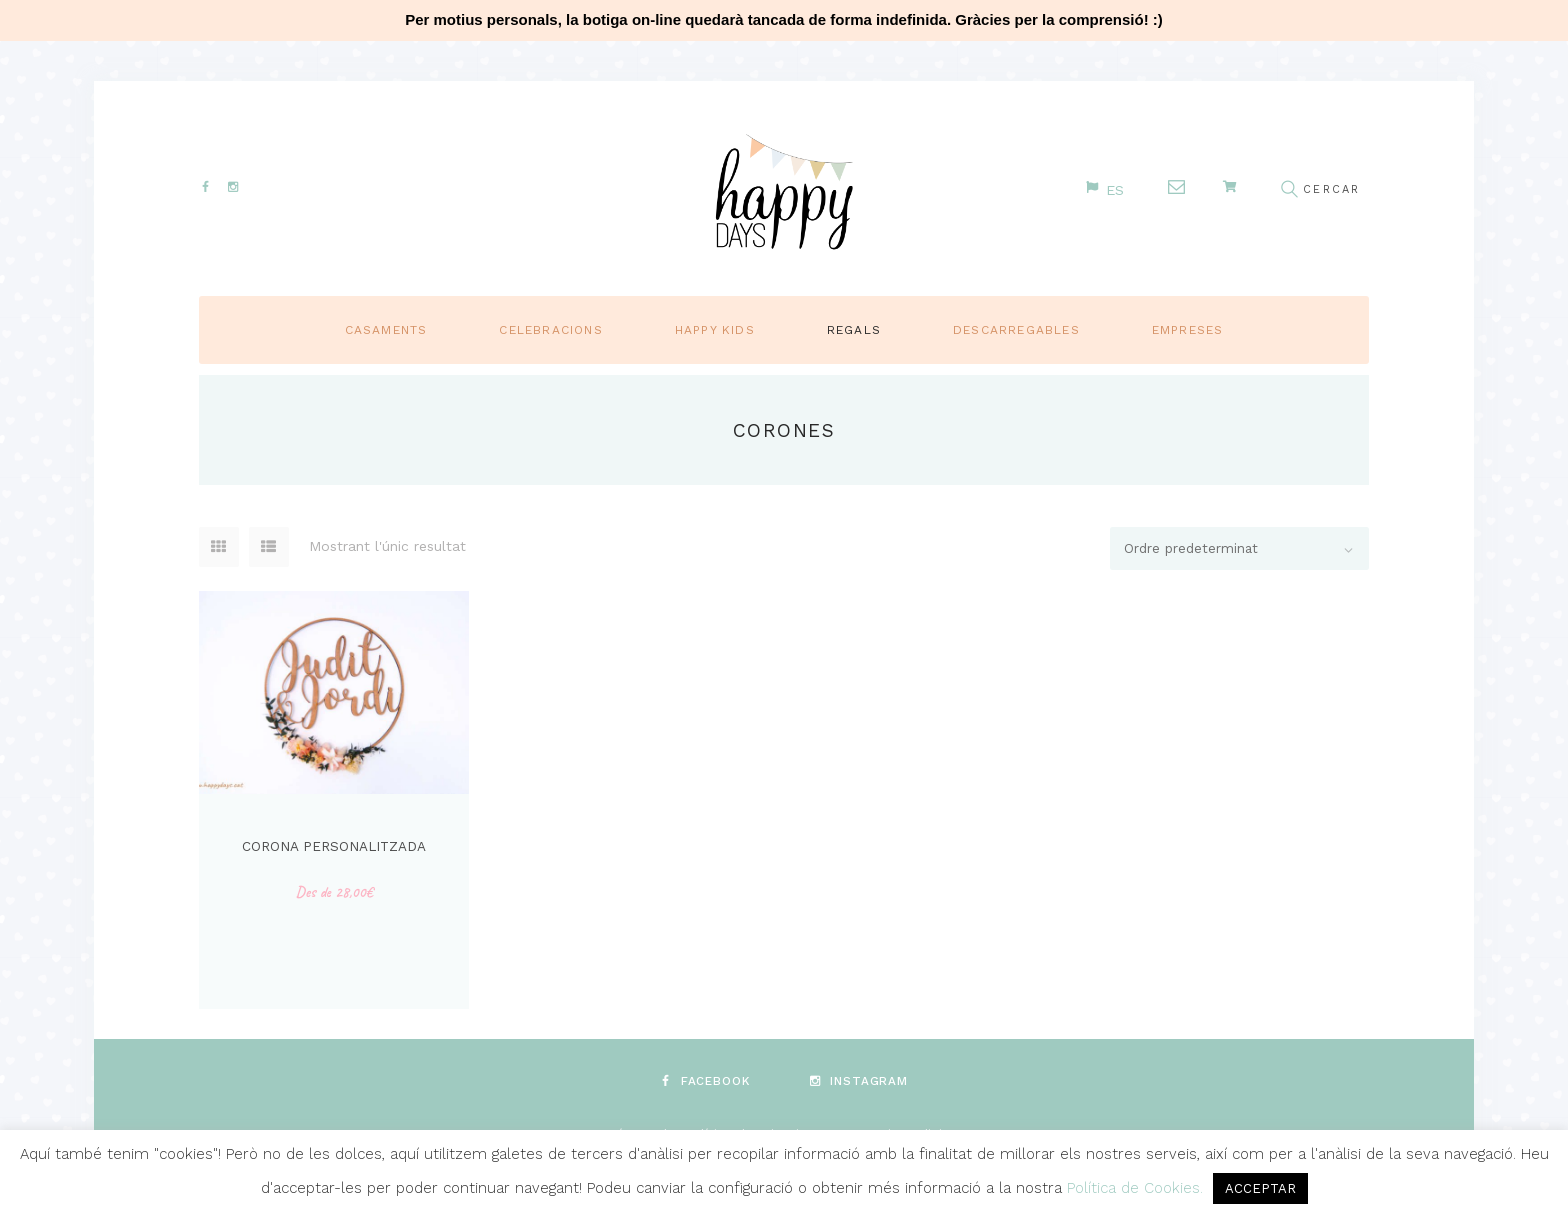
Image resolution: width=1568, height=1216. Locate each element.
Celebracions (550, 329)
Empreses (1188, 329)
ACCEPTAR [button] (1260, 1188)
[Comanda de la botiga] (1234, 548)
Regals (854, 329)
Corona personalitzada (334, 845)
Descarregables (1016, 329)
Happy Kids (715, 329)
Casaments (386, 329)
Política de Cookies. (1137, 1188)
